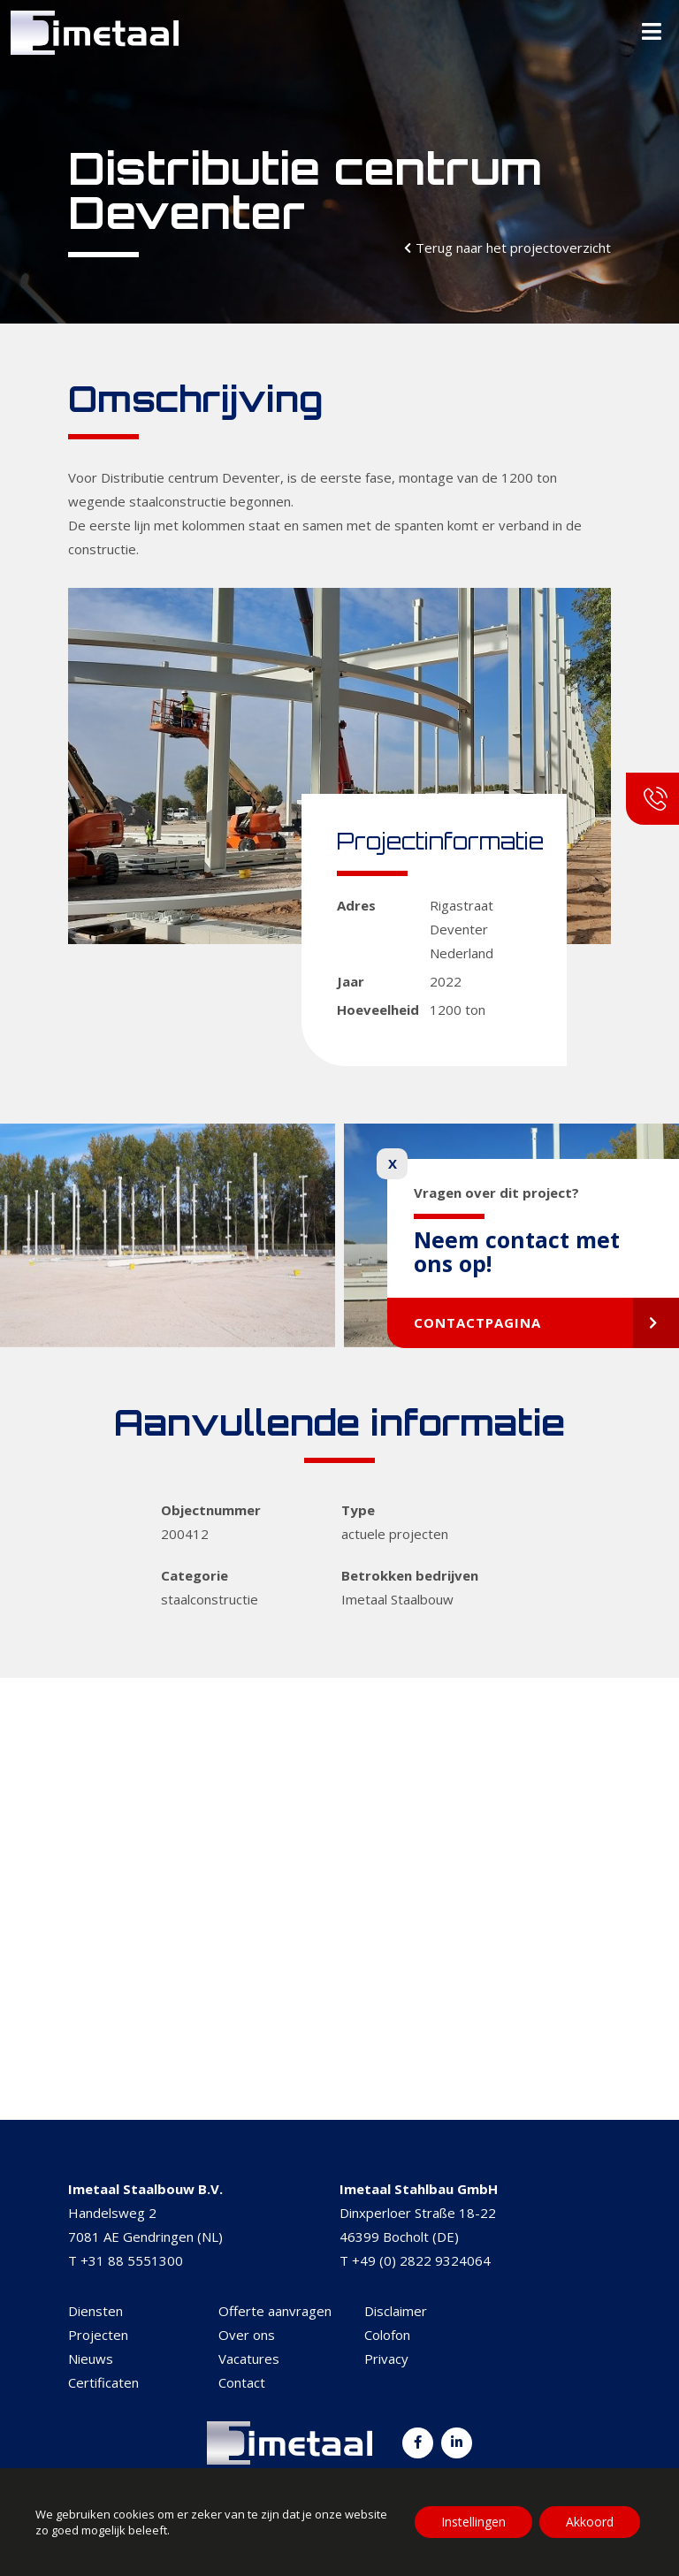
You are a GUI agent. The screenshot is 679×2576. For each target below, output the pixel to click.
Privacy (386, 2358)
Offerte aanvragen (275, 2311)
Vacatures (248, 2358)
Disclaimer (395, 2311)
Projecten (98, 2335)
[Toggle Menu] (651, 32)
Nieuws (90, 2358)
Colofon (387, 2335)
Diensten (95, 2311)
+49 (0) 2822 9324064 (421, 2260)
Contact (241, 2382)
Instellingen (473, 2521)
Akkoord (590, 2521)
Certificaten (103, 2382)
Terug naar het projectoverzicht (513, 247)
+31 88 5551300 (131, 2260)
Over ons (246, 2335)
